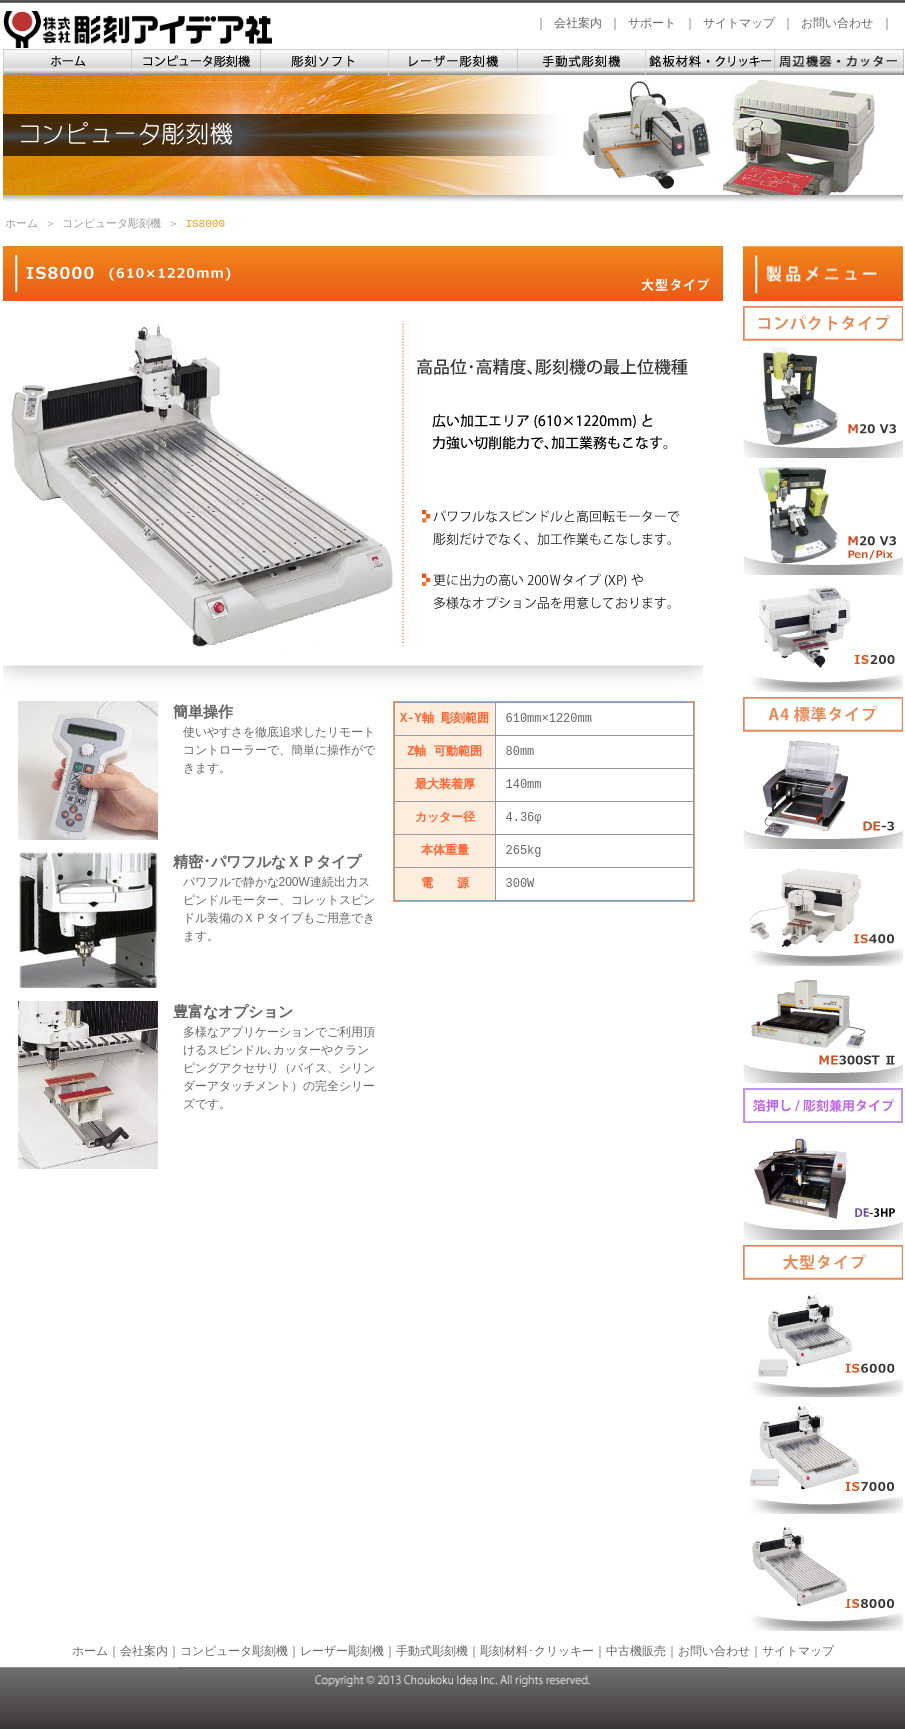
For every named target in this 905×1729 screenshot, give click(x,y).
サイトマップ (739, 23)
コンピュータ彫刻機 (111, 223)
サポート (652, 23)
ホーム (21, 223)
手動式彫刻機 (432, 1651)
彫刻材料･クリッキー (537, 1651)
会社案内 (578, 23)
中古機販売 (636, 1651)
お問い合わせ (837, 23)
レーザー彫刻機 (342, 1651)
